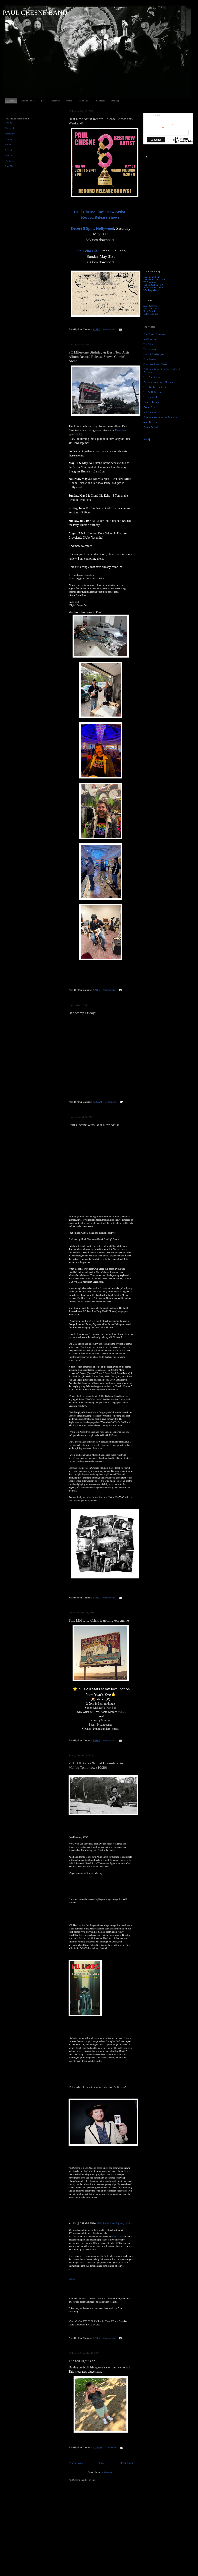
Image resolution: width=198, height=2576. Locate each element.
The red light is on (82, 2361)
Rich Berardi (149, 311)
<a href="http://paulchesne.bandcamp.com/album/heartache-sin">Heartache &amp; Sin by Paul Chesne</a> (164, 229)
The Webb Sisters (151, 377)
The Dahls (148, 344)
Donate (72, 2279)
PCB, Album (149, 282)
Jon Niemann (149, 339)
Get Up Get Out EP (153, 285)
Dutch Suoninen (151, 314)
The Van (147, 316)
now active (117, 2236)
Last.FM (9, 166)
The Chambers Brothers (154, 387)
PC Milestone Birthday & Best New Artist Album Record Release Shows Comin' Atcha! (99, 356)
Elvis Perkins (149, 359)
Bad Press (100, 100)
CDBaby (9, 150)
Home (11, 100)
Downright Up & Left (154, 279)
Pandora (9, 155)
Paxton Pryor (149, 407)
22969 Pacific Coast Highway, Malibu (114, 2223)
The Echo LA (86, 251)
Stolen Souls (84, 100)
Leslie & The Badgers (153, 354)
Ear (42, 100)
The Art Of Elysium (152, 392)
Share (146, 439)
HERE (78, 434)
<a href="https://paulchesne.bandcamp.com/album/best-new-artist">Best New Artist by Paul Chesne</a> (98, 1056)
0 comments (109, 329)
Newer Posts (76, 2463)
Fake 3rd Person (27, 100)
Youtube (9, 161)
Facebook (9, 128)
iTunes (8, 144)
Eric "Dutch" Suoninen (154, 334)
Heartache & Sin (151, 277)
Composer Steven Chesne (155, 364)
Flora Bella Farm (151, 402)
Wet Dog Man (150, 290)
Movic (69, 100)
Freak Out (55, 100)
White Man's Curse (153, 287)
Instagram (10, 133)
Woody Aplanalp (151, 427)
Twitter (8, 139)
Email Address (155, 127)
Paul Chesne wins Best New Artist (94, 1125)
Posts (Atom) (107, 2472)
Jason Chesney (150, 306)
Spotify (8, 122)
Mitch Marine (149, 412)
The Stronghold (150, 397)
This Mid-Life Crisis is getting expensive (99, 1620)
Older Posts (126, 2463)
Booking (115, 100)
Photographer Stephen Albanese (158, 382)
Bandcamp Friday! (82, 1013)
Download (121, 430)
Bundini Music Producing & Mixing (160, 417)
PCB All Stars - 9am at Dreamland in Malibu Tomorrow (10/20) (96, 1765)
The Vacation (149, 349)
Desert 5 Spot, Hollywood (92, 228)
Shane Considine (151, 308)
